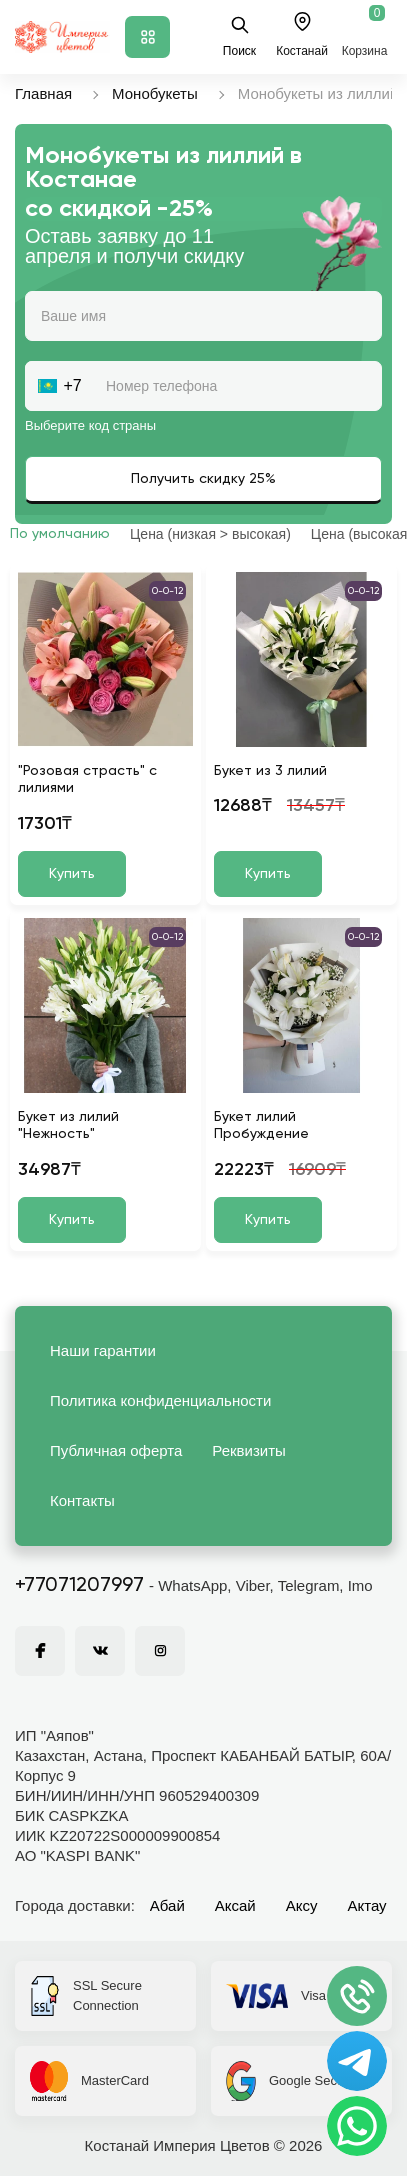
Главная (43, 93)
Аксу (302, 1905)
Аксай (235, 1905)
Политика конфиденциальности (160, 1400)
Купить (72, 874)
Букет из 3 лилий (270, 771)
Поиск (239, 36)
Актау (367, 1905)
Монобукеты (155, 93)
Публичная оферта (116, 1450)
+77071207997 (79, 1586)
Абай (167, 1905)
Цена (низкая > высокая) (210, 534)
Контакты (82, 1500)
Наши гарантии (103, 1350)
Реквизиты (249, 1450)
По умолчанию (60, 534)
